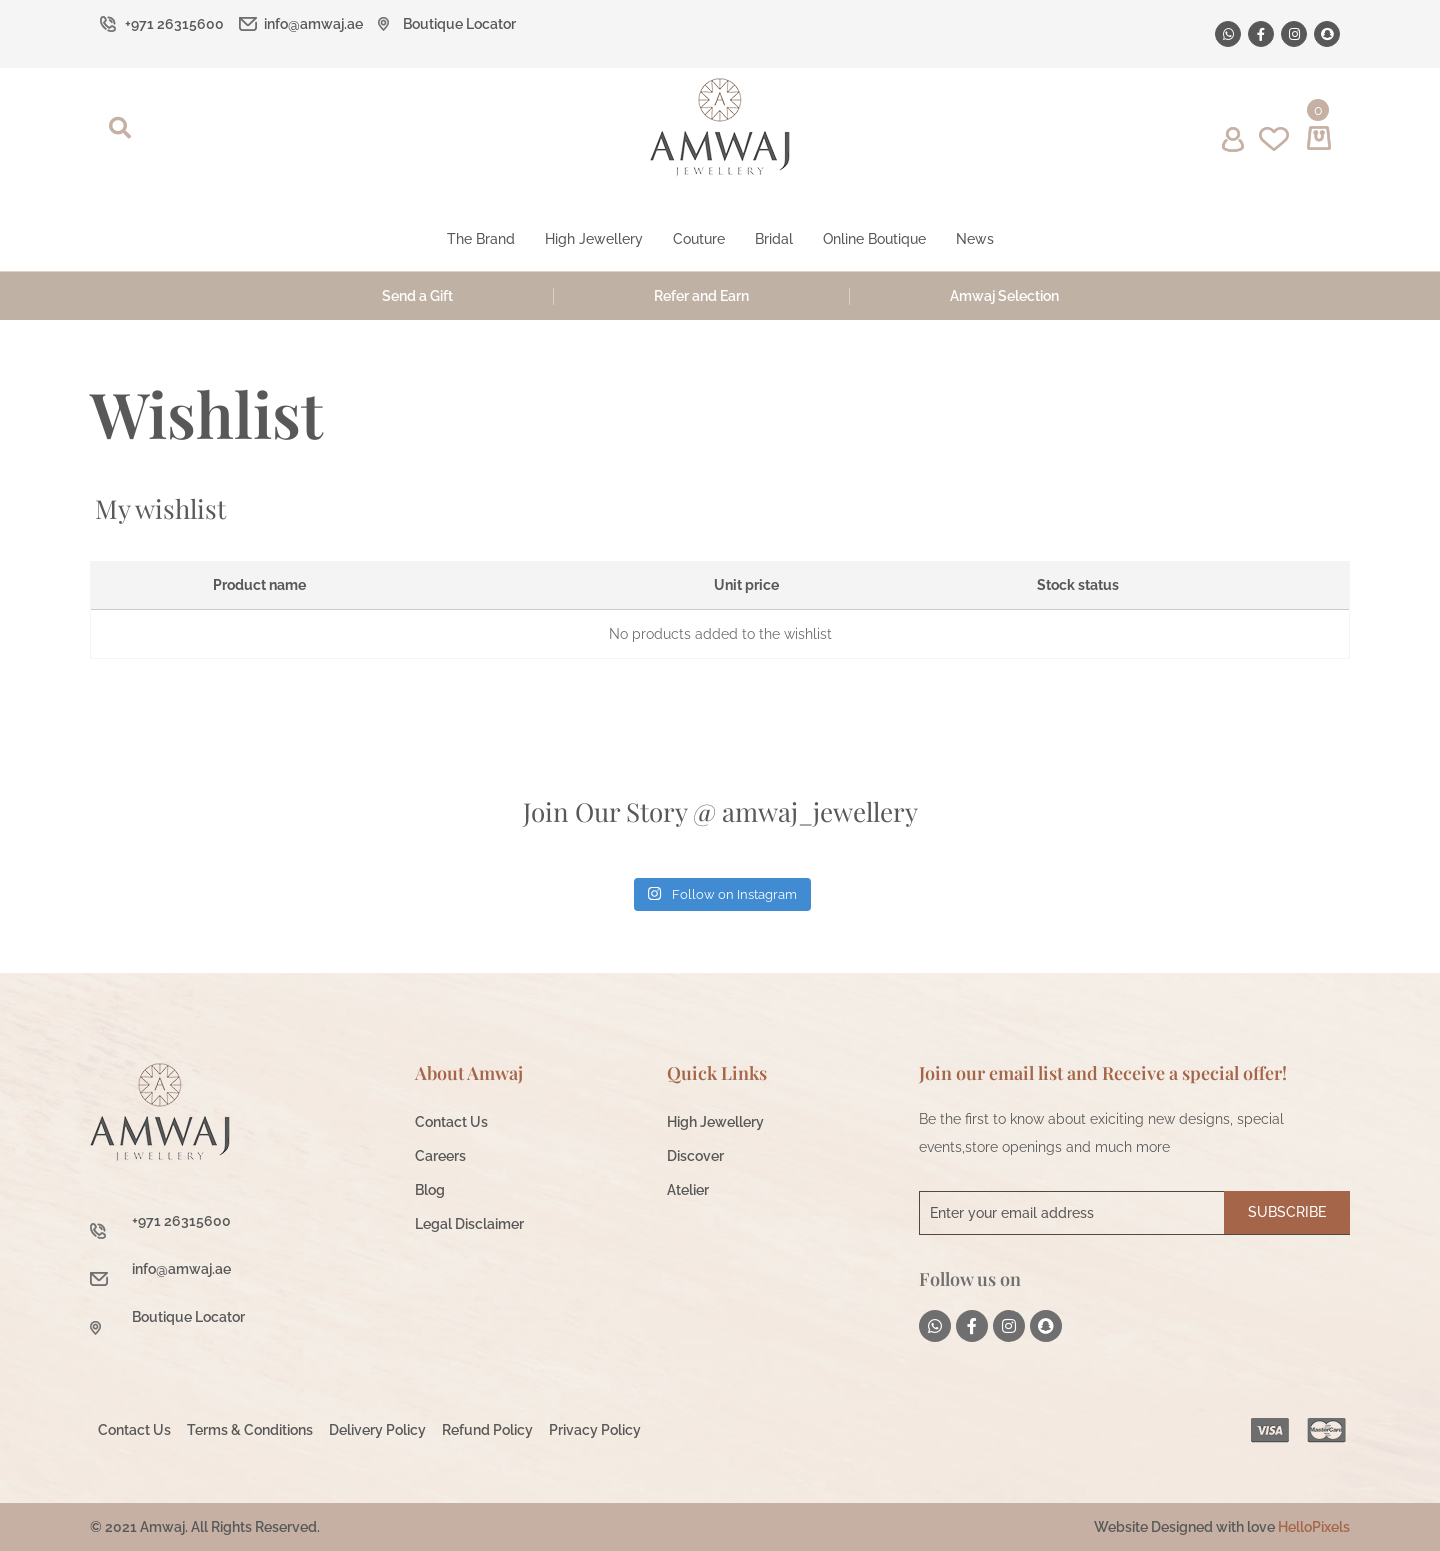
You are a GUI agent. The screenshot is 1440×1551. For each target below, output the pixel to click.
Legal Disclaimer (469, 1224)
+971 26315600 (174, 24)
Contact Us (451, 1122)
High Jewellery (594, 239)
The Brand (481, 239)
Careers (440, 1156)
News (975, 239)
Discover (695, 1156)
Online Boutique (874, 239)
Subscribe (1287, 1212)
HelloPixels (1314, 1527)
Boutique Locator (459, 24)
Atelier (688, 1190)
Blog (430, 1190)
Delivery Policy (377, 1430)
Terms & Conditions (250, 1430)
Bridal (774, 239)
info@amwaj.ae (313, 24)
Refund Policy (487, 1430)
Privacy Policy (595, 1430)
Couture (699, 239)
